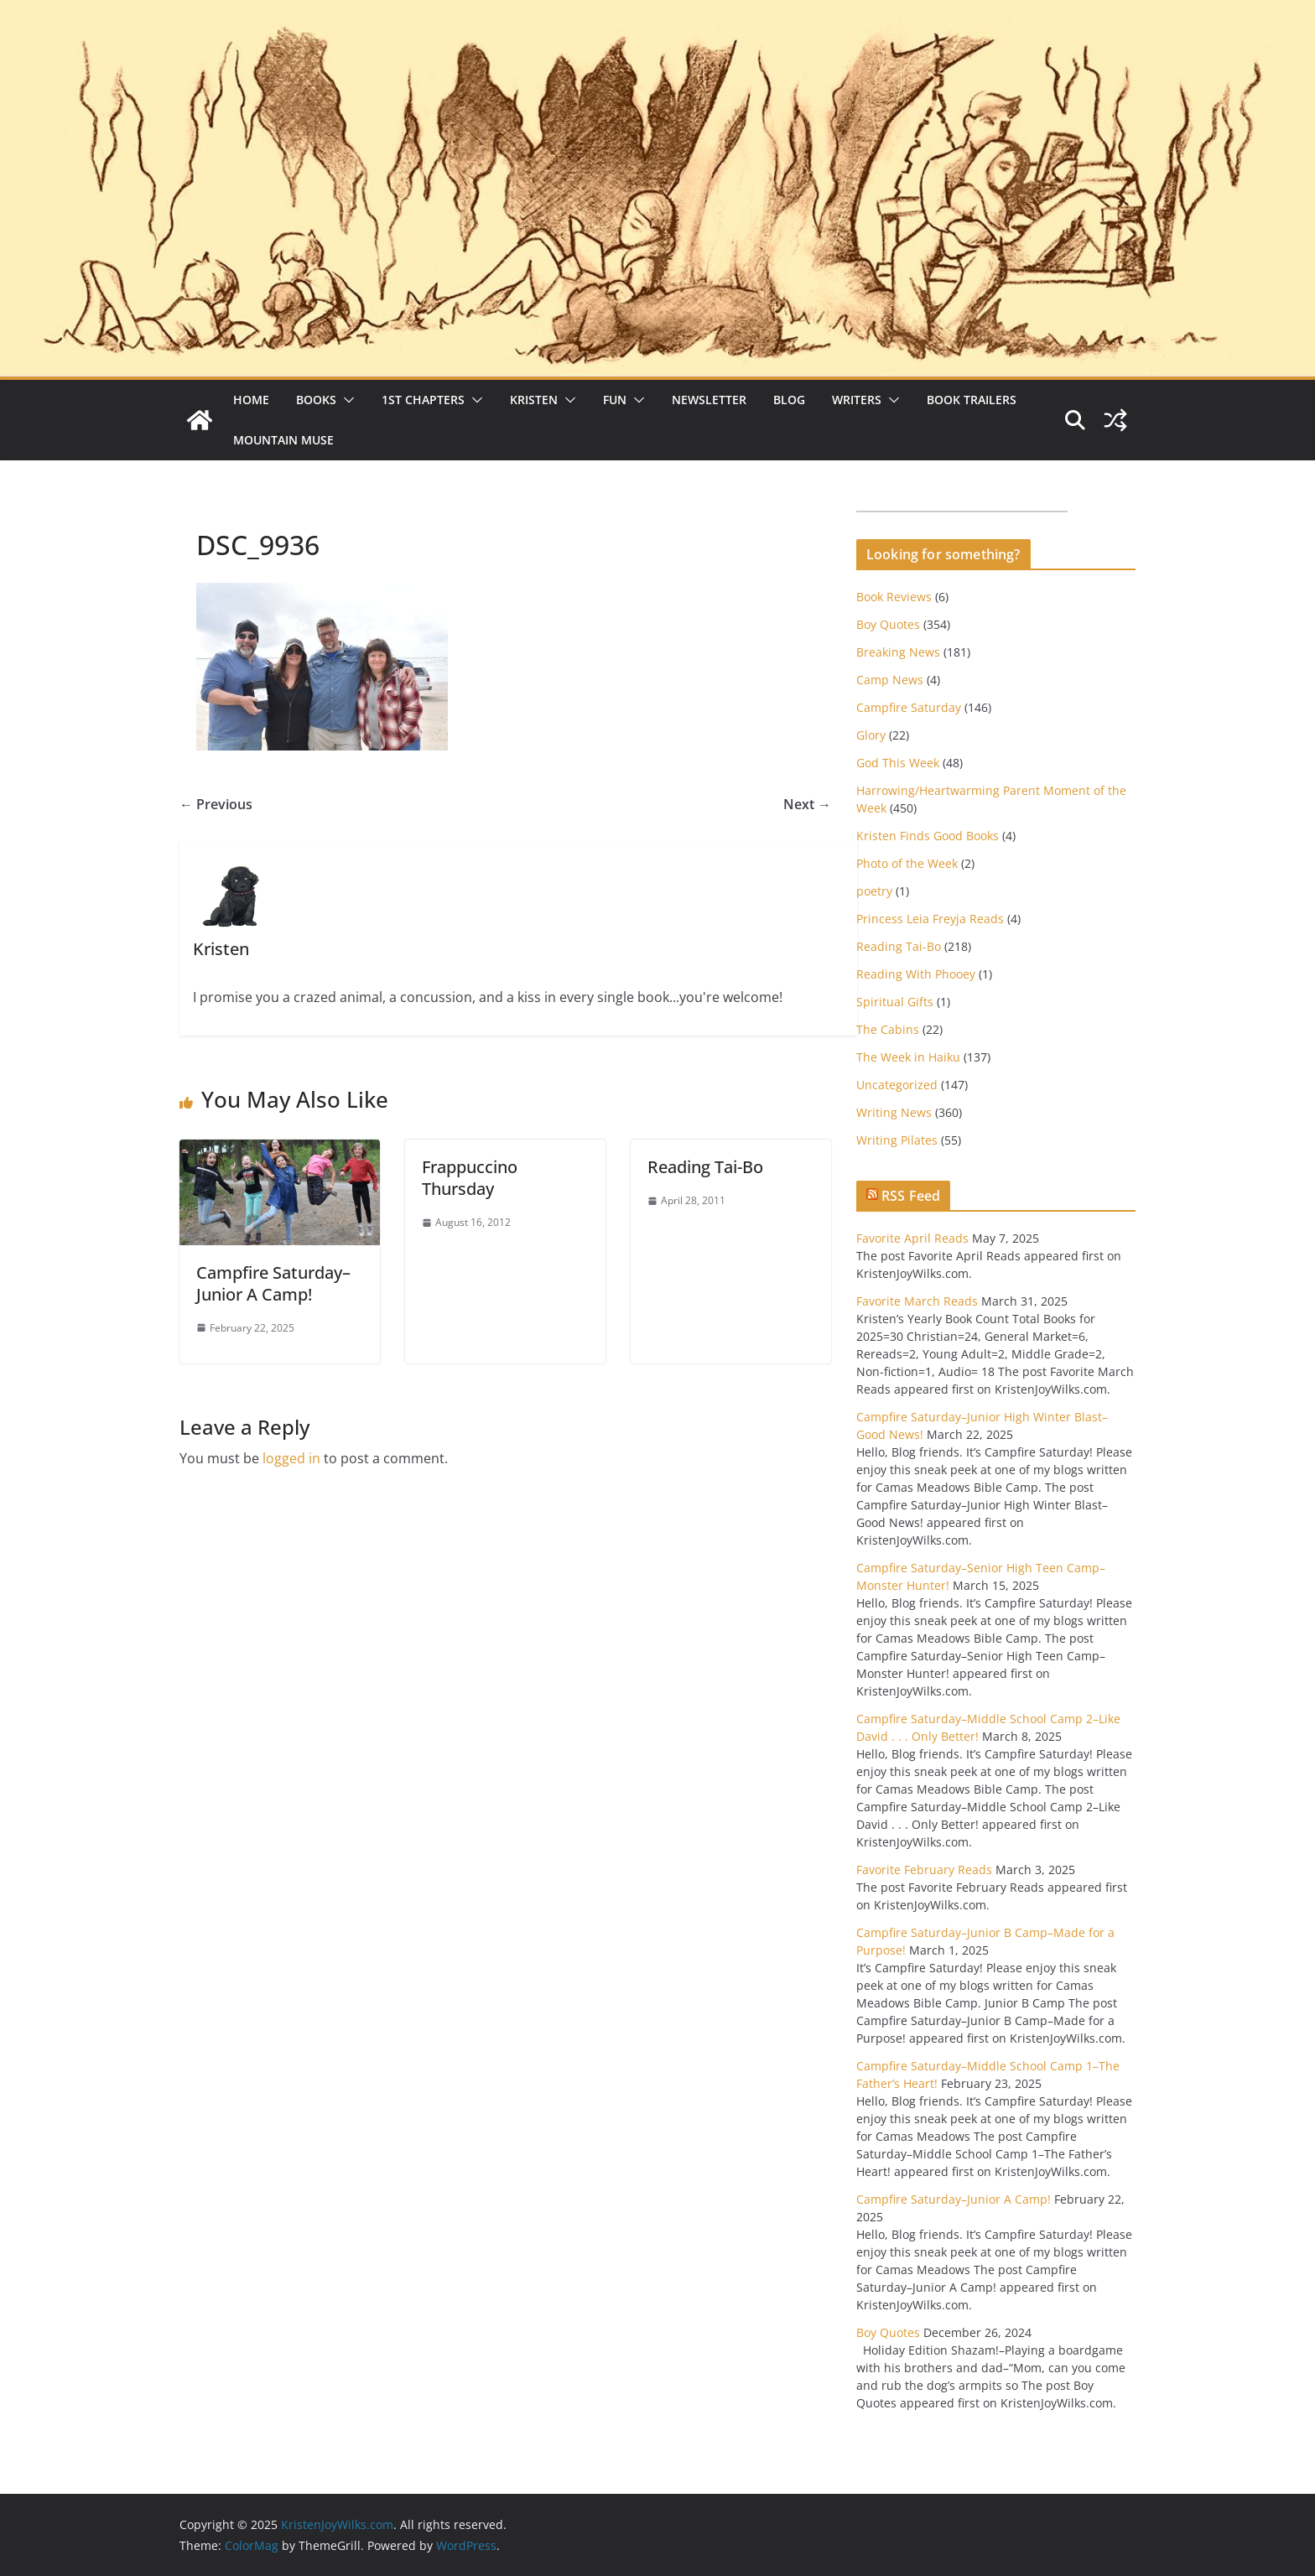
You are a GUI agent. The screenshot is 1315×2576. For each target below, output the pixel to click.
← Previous (215, 804)
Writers (856, 400)
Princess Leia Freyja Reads (930, 919)
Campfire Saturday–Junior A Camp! (273, 1283)
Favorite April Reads (912, 1238)
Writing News (894, 1112)
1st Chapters (423, 400)
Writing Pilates (897, 1140)
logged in (291, 1458)
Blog (789, 400)
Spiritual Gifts (894, 1002)
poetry (874, 891)
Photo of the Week (907, 863)
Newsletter (709, 400)
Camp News (889, 680)
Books (316, 400)
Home (251, 400)
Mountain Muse (283, 440)
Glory (871, 735)
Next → (807, 804)
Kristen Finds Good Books (927, 836)
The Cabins (887, 1029)
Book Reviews (894, 597)
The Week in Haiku (908, 1057)
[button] (345, 400)
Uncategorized (897, 1085)
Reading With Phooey (915, 974)
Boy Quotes (888, 624)
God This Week (897, 763)
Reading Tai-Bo (705, 1167)
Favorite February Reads (924, 1869)
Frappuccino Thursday (469, 1178)
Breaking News (898, 652)
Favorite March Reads (917, 1301)
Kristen (534, 400)
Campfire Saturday (908, 707)
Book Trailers (971, 400)
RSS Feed (910, 1196)
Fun (614, 400)
